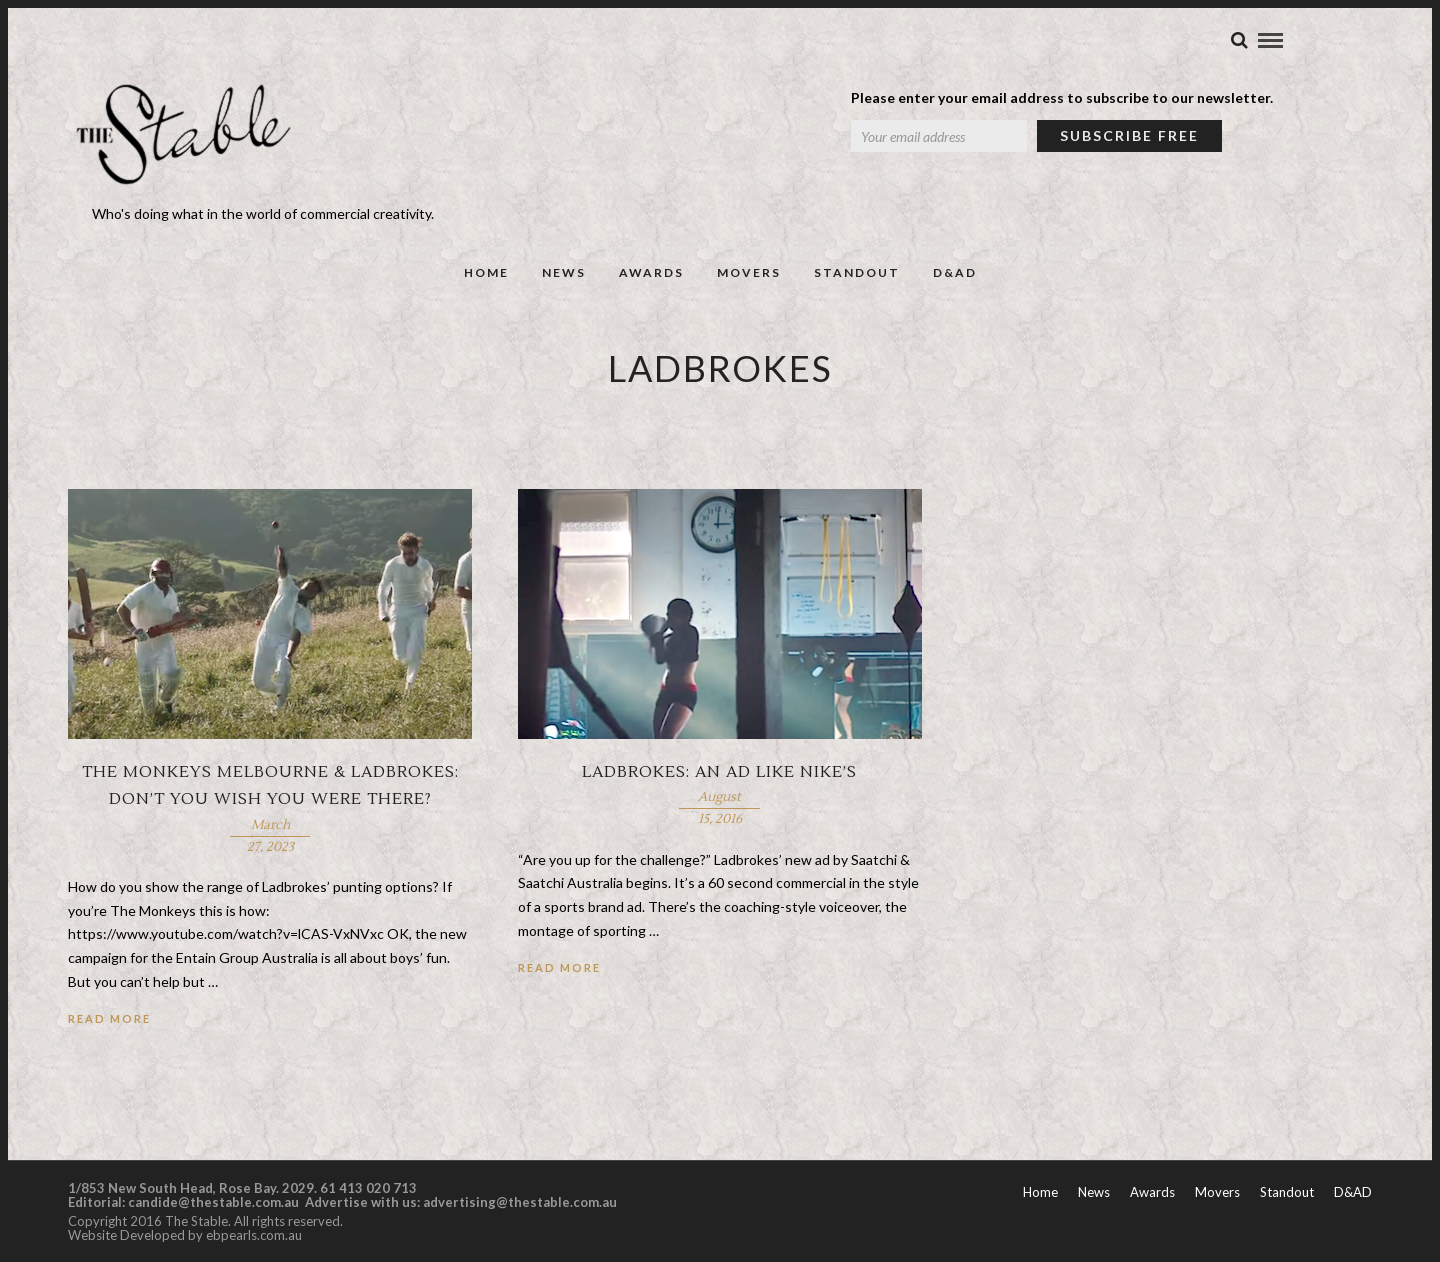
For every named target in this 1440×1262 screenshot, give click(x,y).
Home (486, 272)
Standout (857, 272)
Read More (109, 1018)
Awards (651, 272)
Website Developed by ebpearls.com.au (185, 1235)
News (564, 272)
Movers (749, 272)
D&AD (955, 272)
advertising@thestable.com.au (520, 1202)
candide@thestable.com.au (215, 1202)
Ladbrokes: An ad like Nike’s (719, 772)
